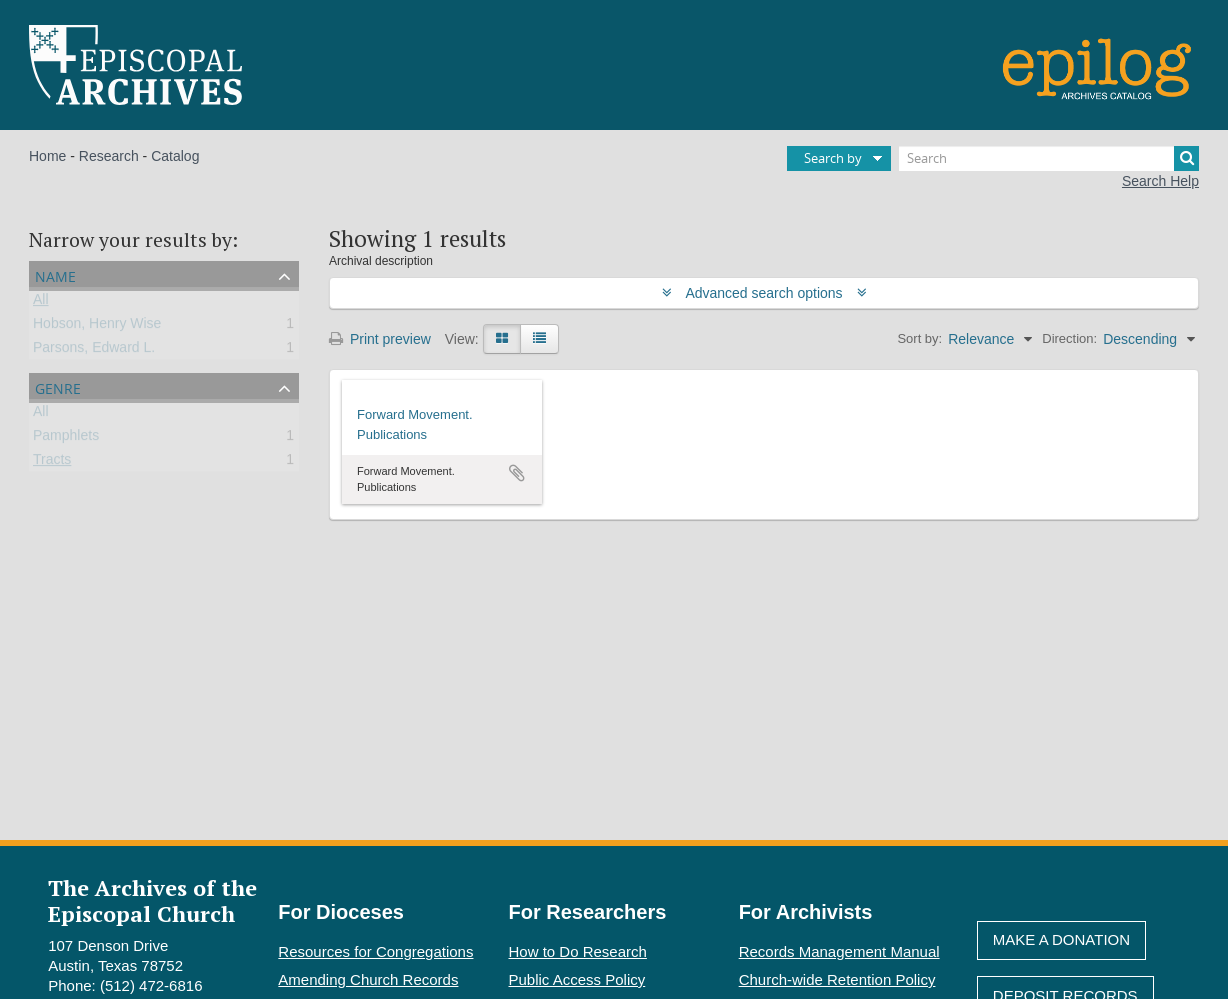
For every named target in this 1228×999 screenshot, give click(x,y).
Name (55, 274)
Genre (58, 386)
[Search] (1049, 158)
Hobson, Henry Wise (97, 327)
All (41, 303)
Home (47, 156)
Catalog (175, 156)
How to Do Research (578, 951)
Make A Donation (1061, 939)
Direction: (1069, 338)
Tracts (52, 463)
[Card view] (502, 339)
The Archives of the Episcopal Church (152, 900)
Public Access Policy (577, 979)
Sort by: (919, 338)
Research (109, 156)
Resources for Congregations (375, 951)
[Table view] (539, 339)
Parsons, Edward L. (94, 351)
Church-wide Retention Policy (837, 979)
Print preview (380, 339)
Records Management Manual (839, 951)
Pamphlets (66, 439)
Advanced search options (764, 293)
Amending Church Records (368, 979)
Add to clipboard (517, 473)
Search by (833, 158)
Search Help (1160, 181)
